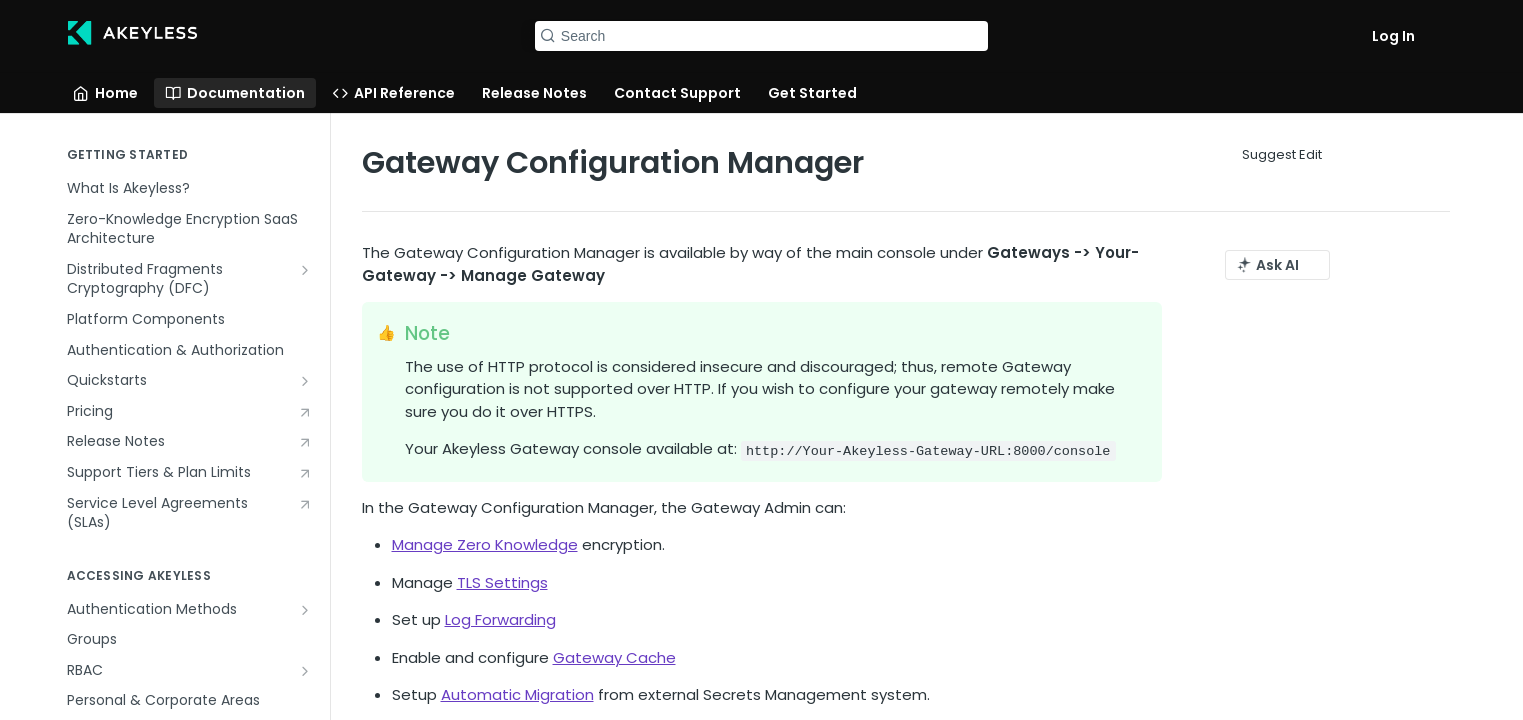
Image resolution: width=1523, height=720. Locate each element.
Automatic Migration (517, 694)
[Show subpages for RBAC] (305, 671)
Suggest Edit (1282, 154)
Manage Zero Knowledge (485, 544)
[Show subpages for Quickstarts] (305, 381)
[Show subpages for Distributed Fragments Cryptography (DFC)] (305, 270)
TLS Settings (502, 582)
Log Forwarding (500, 619)
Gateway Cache (614, 657)
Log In (1393, 36)
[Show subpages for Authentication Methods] (305, 610)
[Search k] (761, 36)
